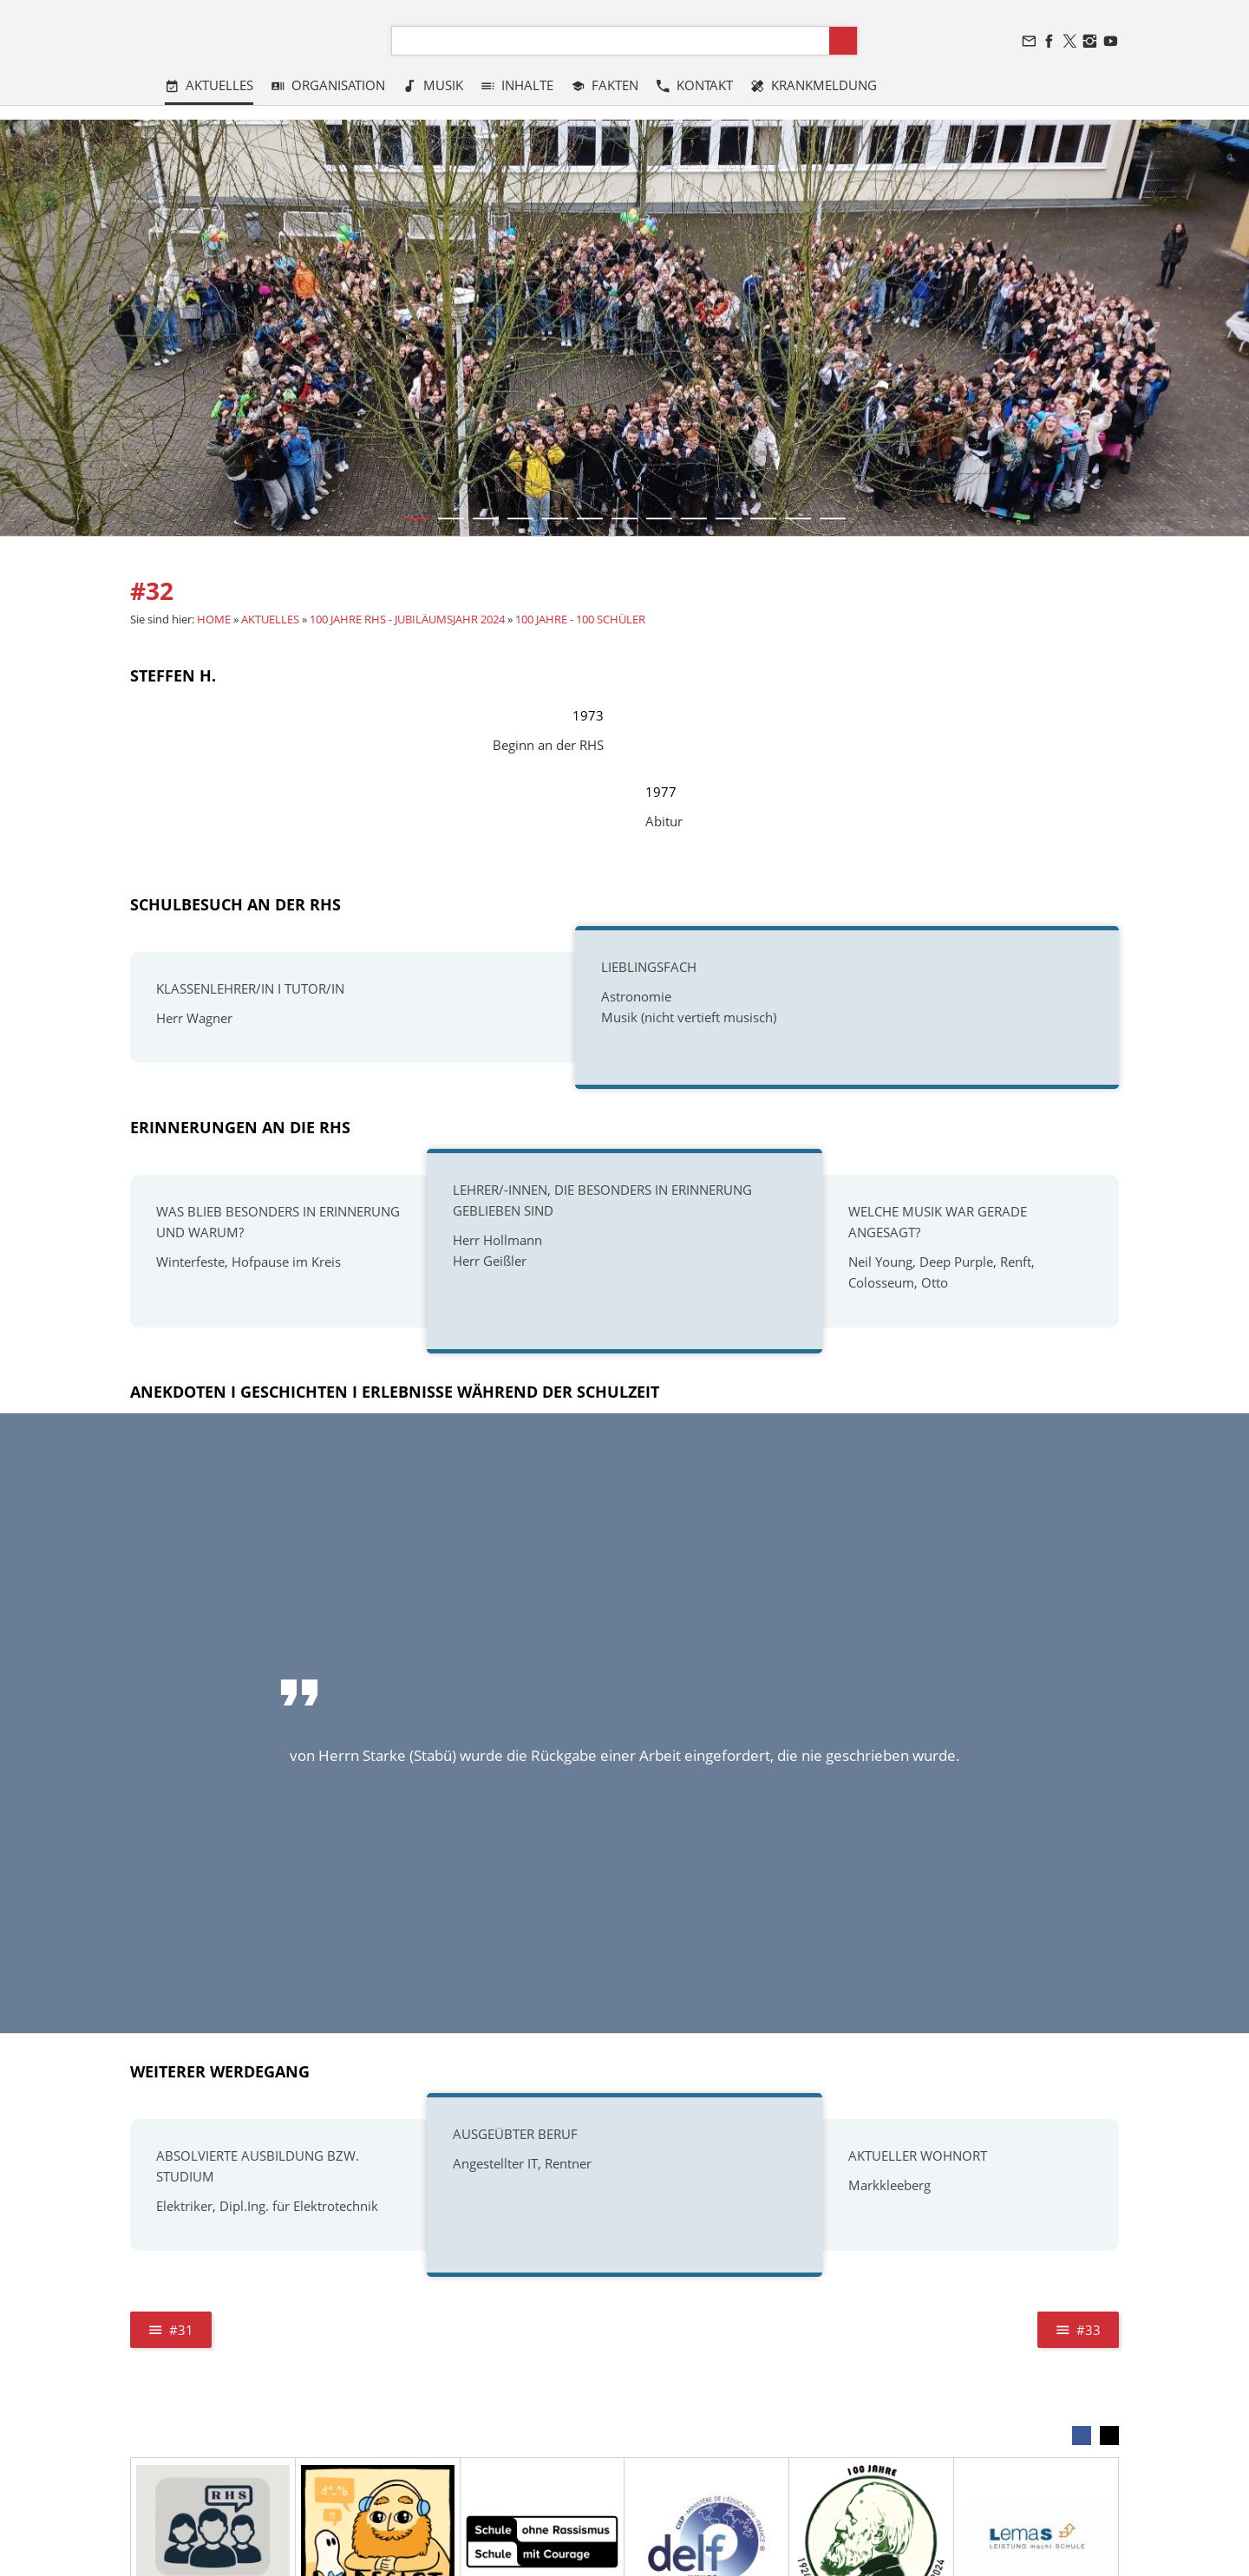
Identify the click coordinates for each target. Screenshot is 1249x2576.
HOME (214, 619)
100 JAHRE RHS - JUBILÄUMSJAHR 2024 (407, 619)
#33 (1078, 2329)
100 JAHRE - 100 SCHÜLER (580, 619)
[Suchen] (611, 41)
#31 (170, 2329)
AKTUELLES (270, 619)
